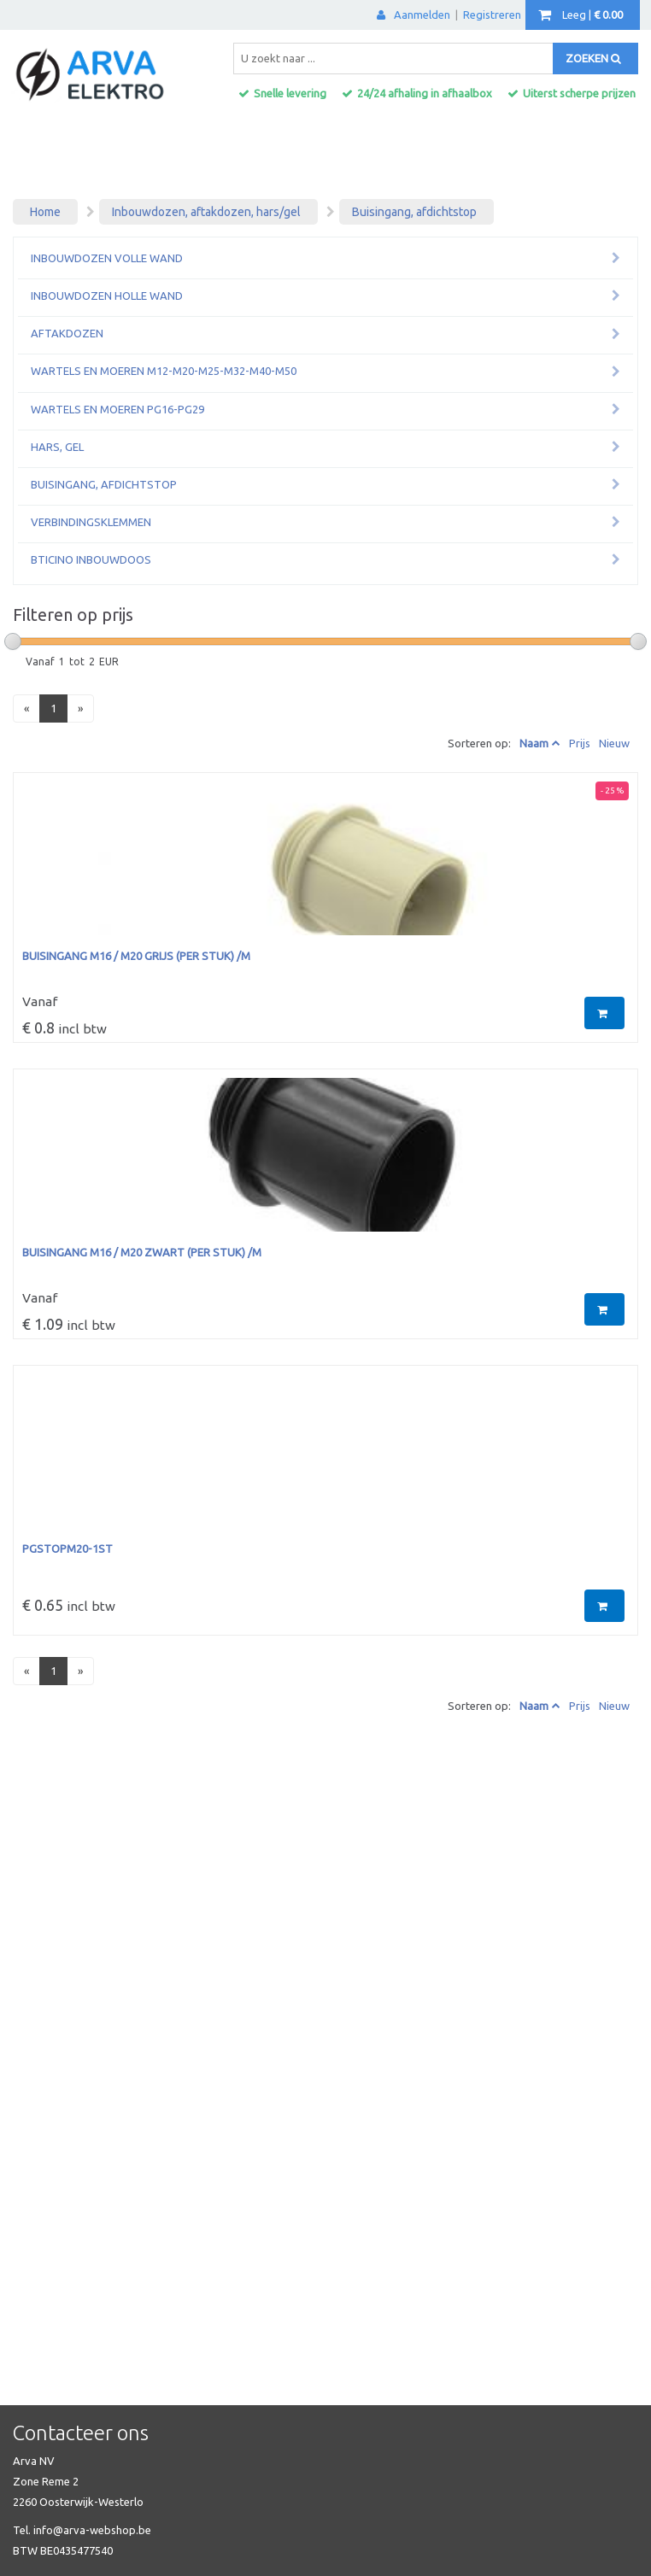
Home (45, 212)
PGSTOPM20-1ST (67, 1548)
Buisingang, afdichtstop (414, 212)
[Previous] (26, 708)
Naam (533, 743)
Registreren (492, 14)
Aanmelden (413, 14)
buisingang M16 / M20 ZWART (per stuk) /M (141, 1252)
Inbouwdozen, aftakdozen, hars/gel (206, 212)
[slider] (12, 641)
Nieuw (614, 743)
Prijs (579, 743)
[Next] (80, 708)
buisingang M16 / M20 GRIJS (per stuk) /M (136, 956)
